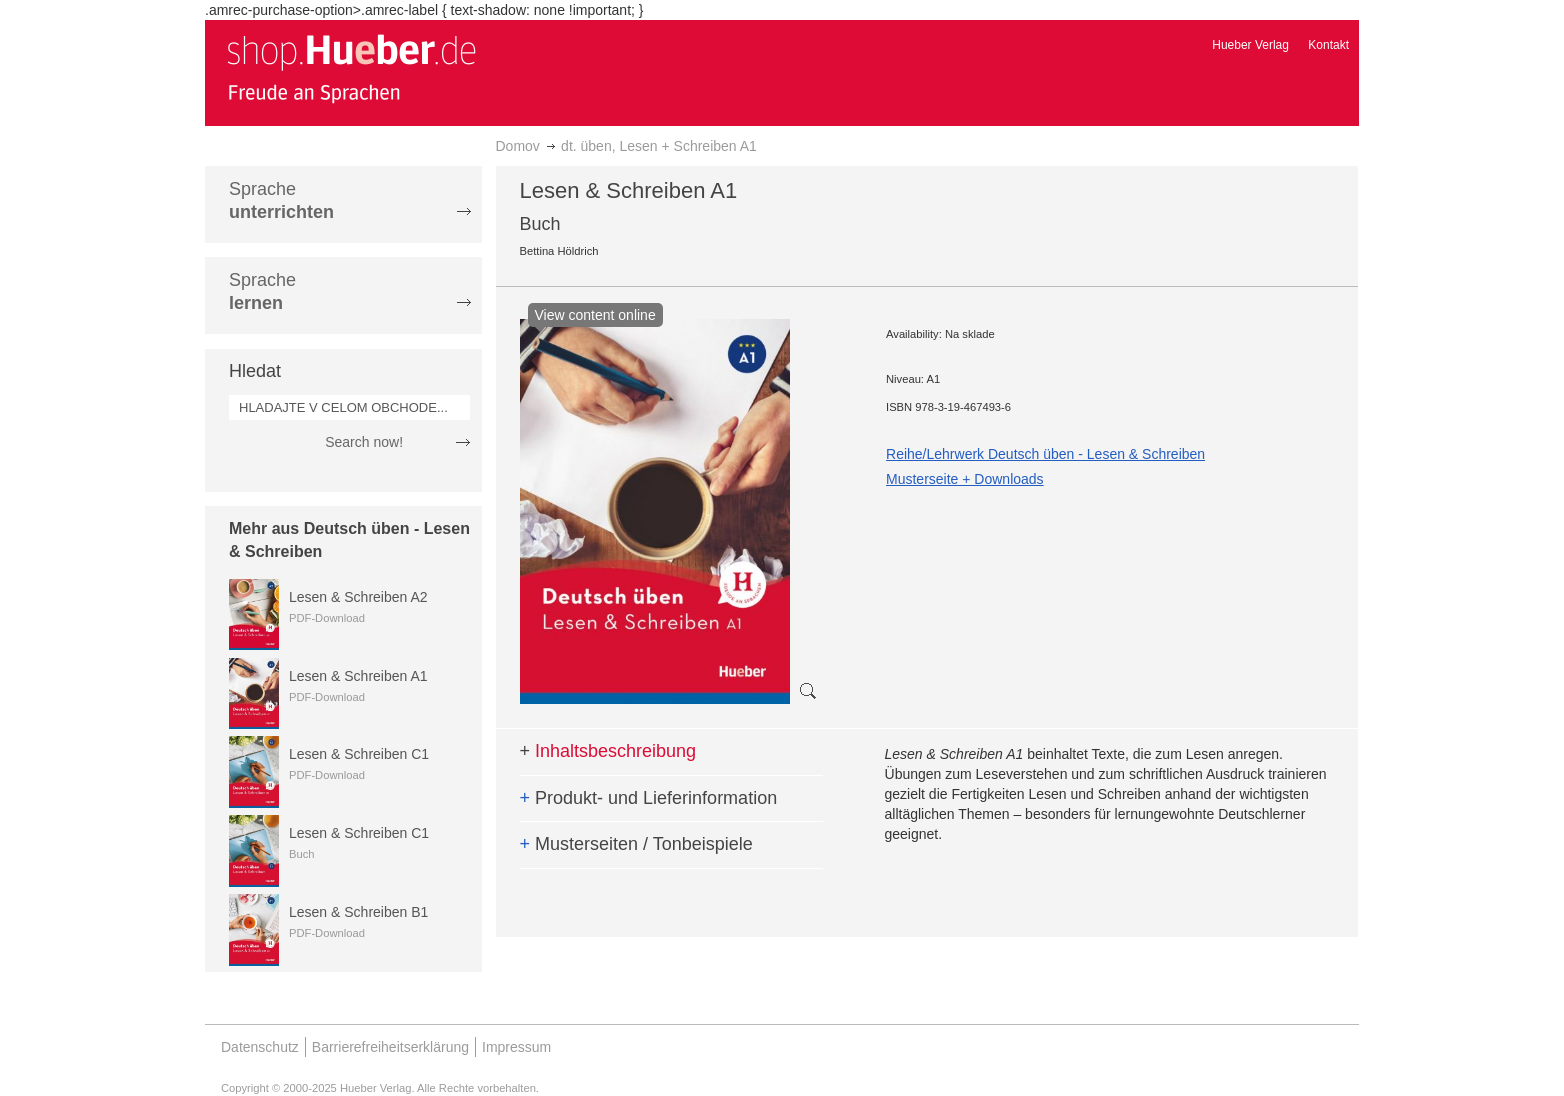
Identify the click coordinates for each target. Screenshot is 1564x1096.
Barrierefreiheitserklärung (390, 1047)
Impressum (516, 1047)
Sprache (281, 200)
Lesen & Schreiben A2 (358, 597)
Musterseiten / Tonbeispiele (636, 844)
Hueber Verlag (1250, 45)
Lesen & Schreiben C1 (359, 754)
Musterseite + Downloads (965, 479)
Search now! (364, 442)
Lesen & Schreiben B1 (358, 912)
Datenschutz (260, 1047)
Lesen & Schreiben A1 (358, 676)
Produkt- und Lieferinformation (649, 798)
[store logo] (351, 68)
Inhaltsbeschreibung (608, 751)
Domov (518, 146)
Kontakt (1328, 45)
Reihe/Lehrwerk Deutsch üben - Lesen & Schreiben (1045, 454)
